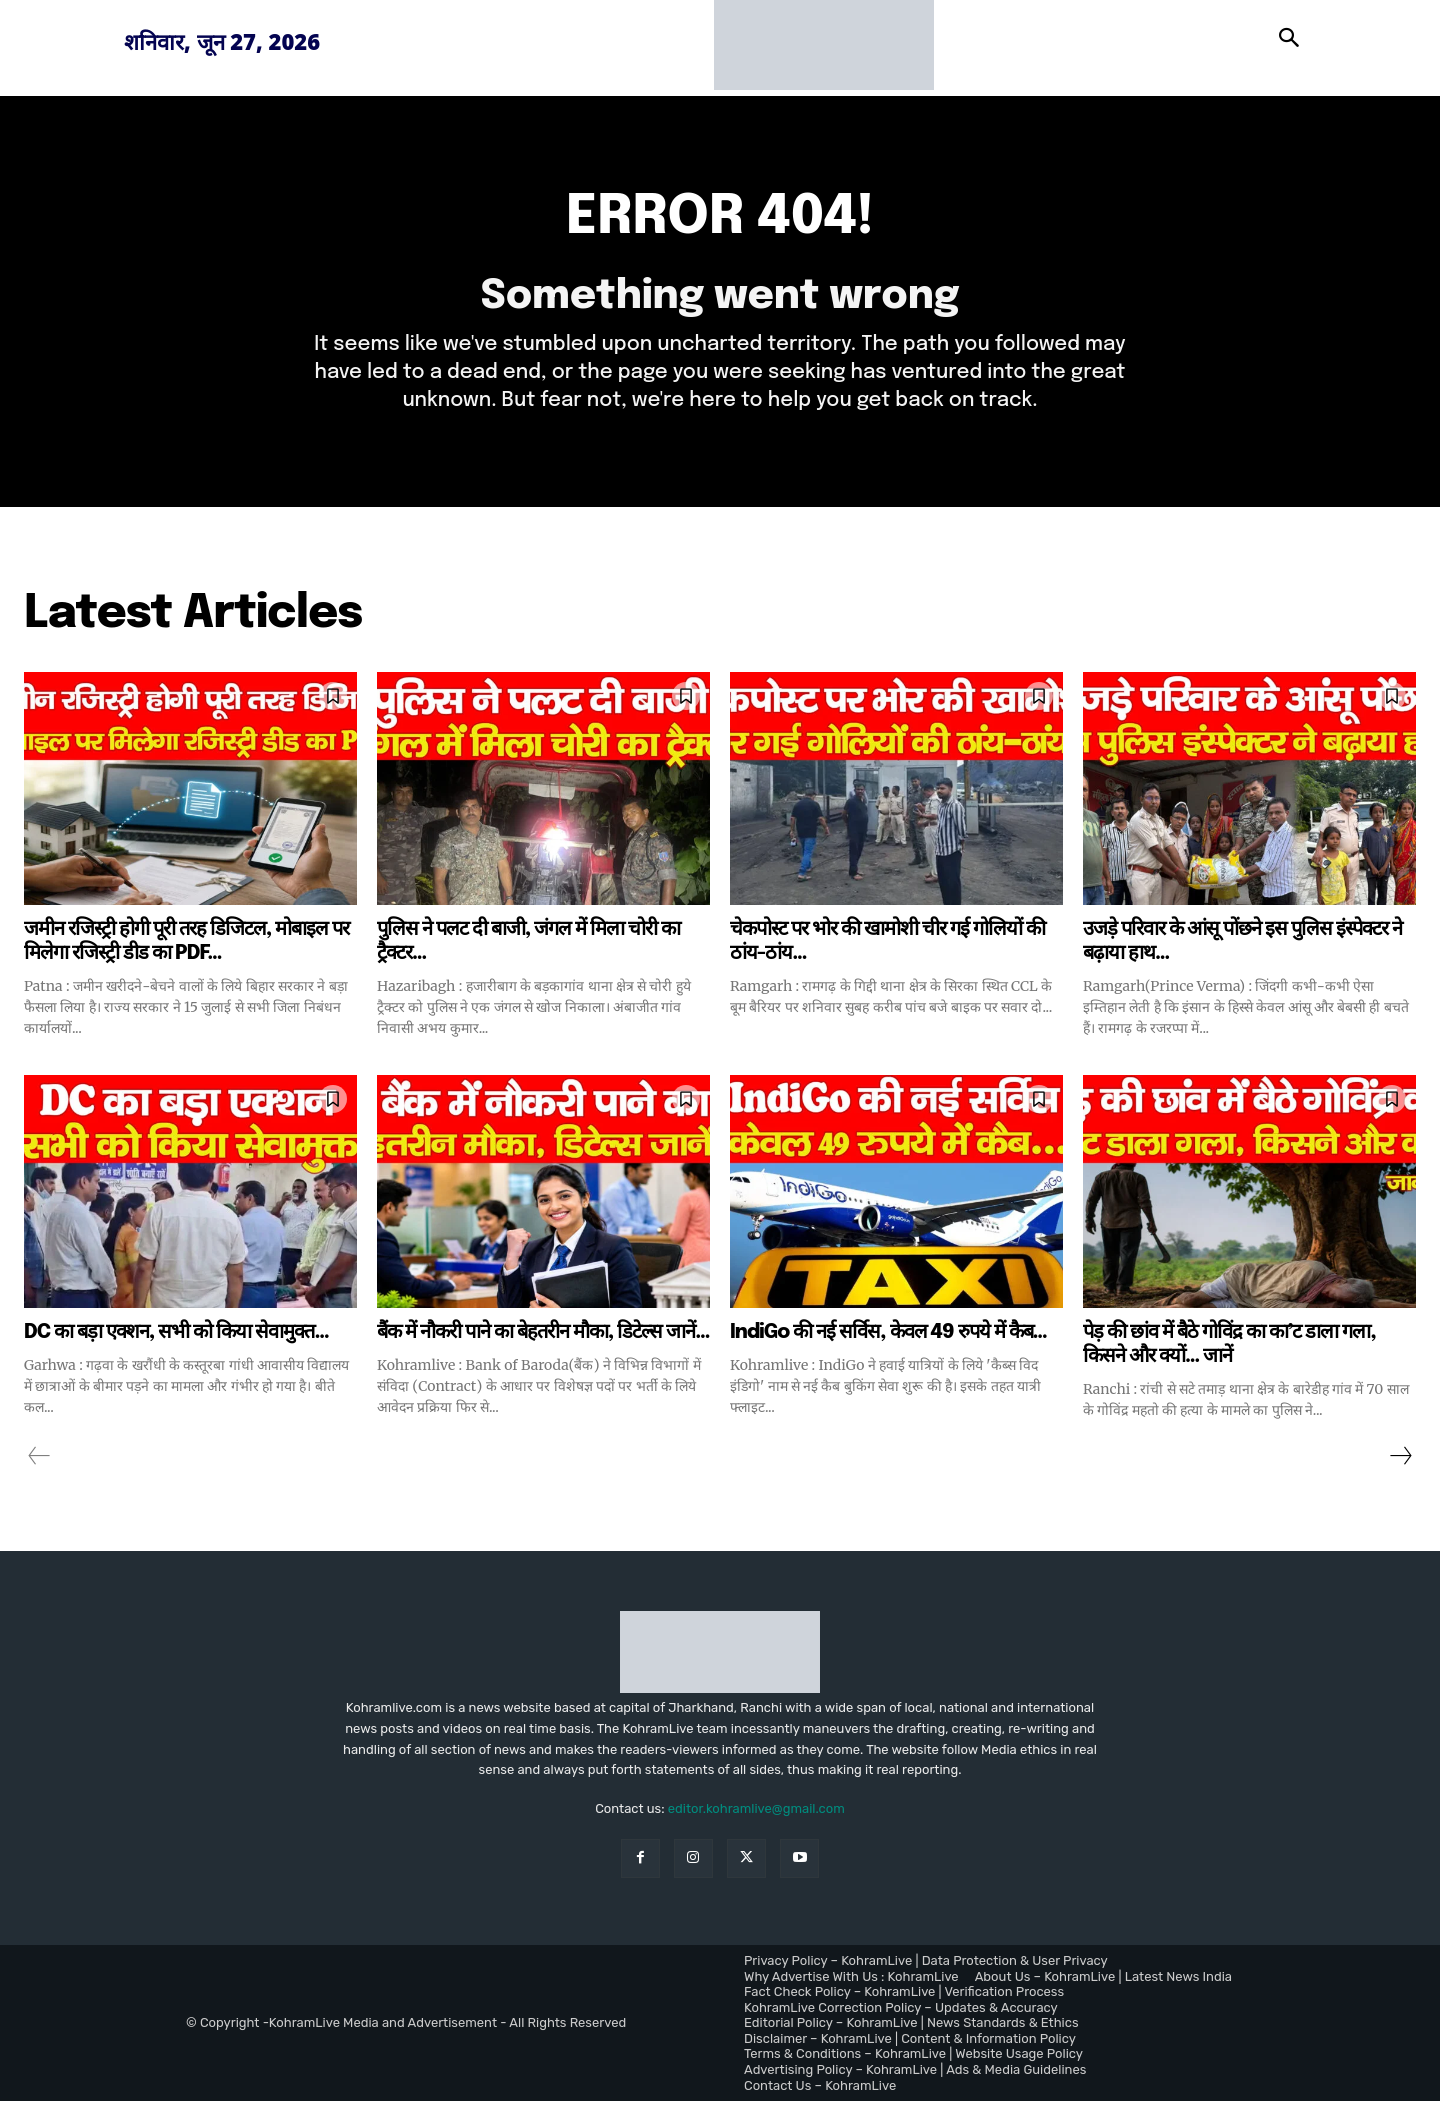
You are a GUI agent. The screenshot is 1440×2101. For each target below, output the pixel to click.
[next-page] (1400, 1456)
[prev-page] (39, 1456)
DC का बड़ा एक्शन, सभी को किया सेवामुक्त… (176, 1332)
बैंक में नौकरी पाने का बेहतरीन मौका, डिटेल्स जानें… (543, 1332)
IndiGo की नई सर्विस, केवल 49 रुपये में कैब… (888, 1332)
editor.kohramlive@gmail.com (756, 1808)
